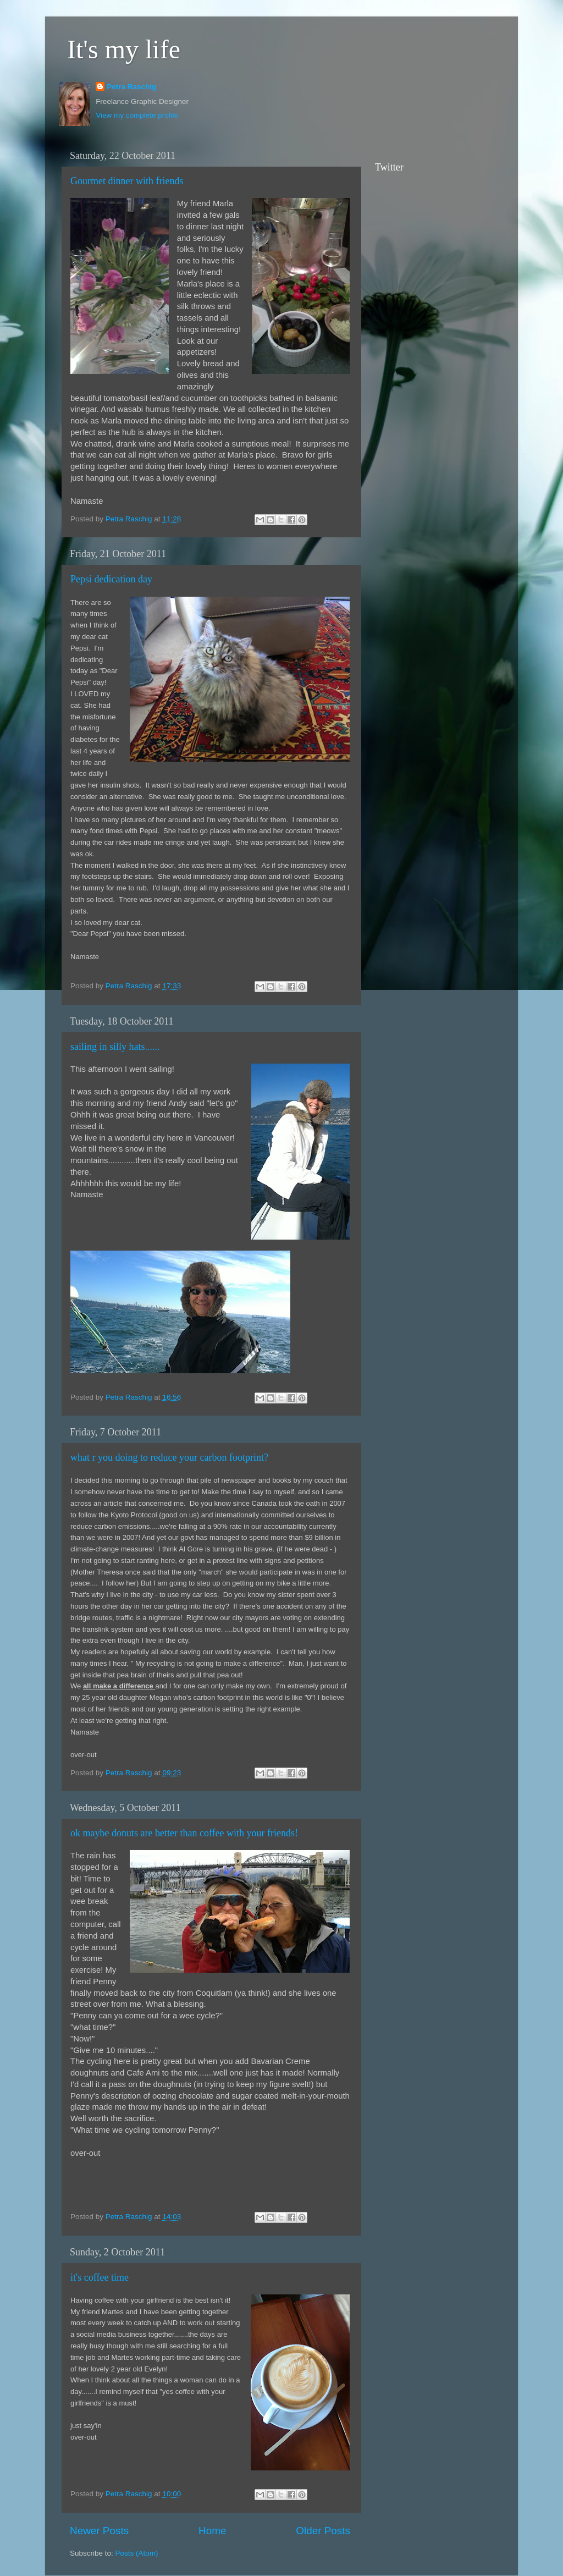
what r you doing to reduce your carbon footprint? (169, 1457)
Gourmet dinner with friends (126, 180)
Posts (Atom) (136, 2553)
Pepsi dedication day (111, 579)
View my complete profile (137, 115)
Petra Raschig (131, 86)
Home (212, 2530)
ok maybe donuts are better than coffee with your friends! (184, 1833)
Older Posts (323, 2530)
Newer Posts (99, 2530)
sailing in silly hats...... (115, 1046)
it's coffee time (99, 2277)
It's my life (123, 49)
